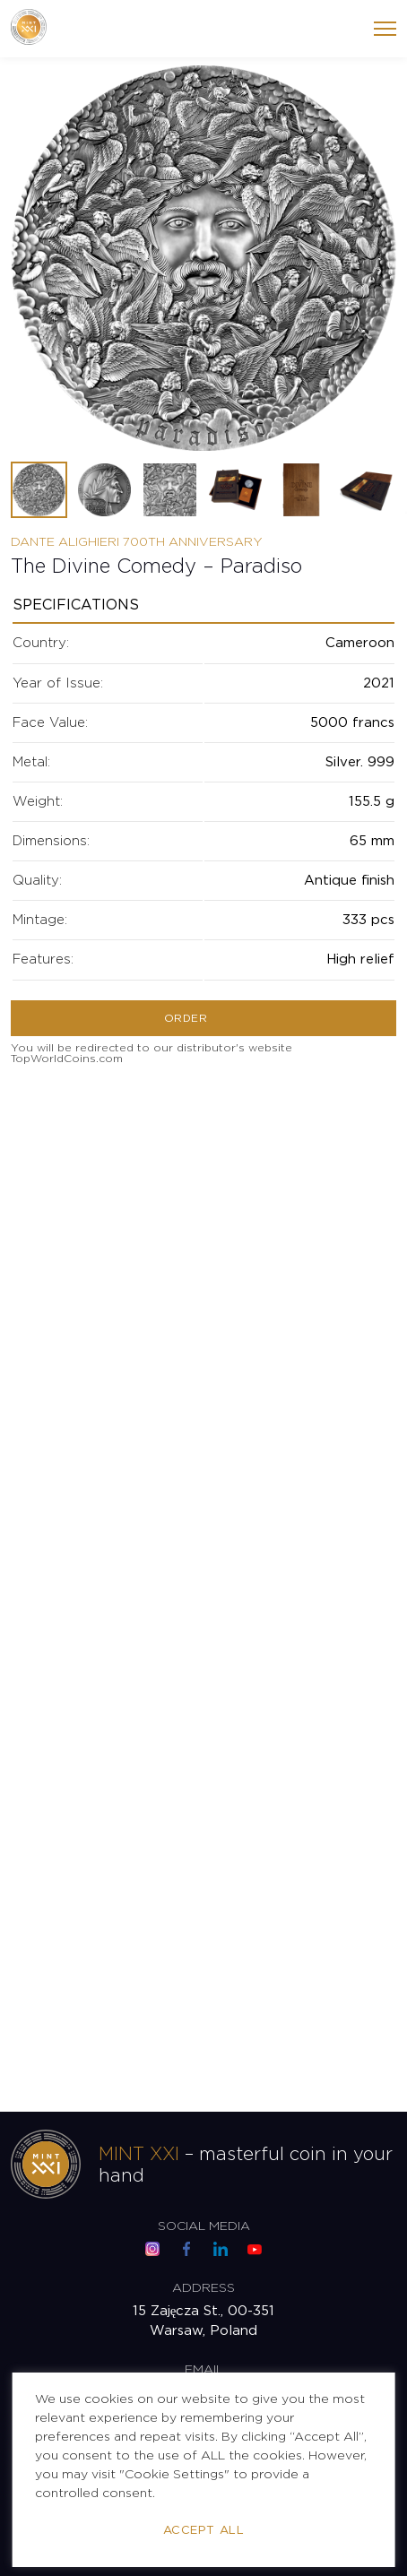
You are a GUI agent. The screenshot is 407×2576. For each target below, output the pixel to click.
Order (185, 1019)
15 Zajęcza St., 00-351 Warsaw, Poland (204, 2321)
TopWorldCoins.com (67, 1059)
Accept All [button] (203, 2531)
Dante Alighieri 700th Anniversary (137, 542)
